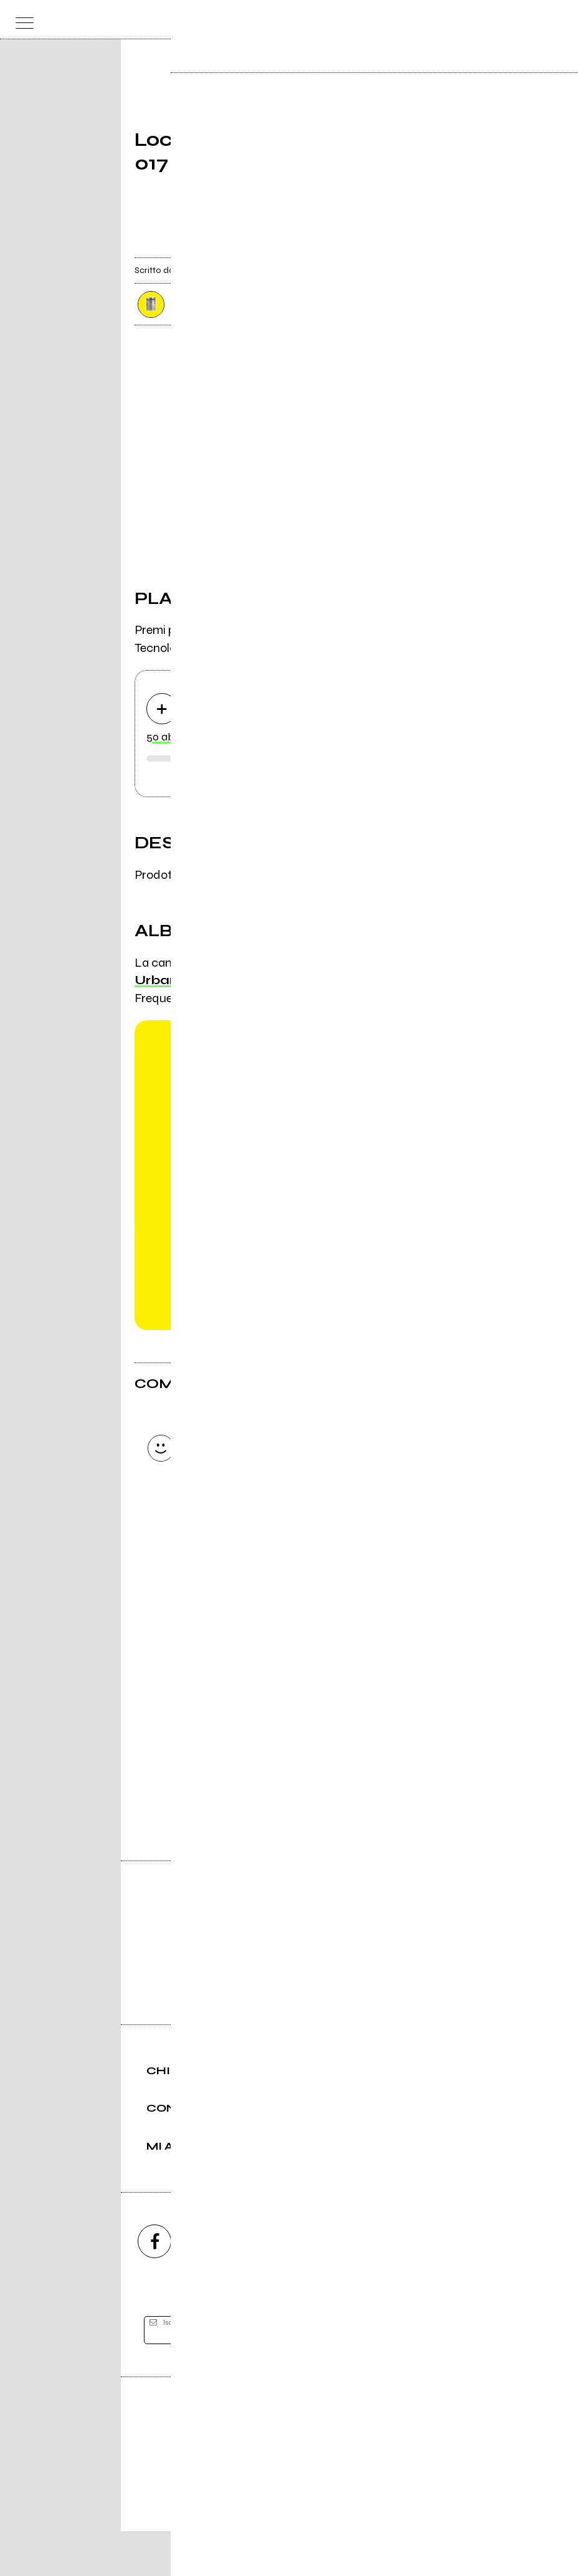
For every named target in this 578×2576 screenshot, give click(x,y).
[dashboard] (557, 19)
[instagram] (222, 2286)
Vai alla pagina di (289, 1758)
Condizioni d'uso (260, 2524)
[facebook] (154, 2286)
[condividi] (432, 247)
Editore (289, 2466)
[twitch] (356, 2286)
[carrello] (508, 19)
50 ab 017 (169, 738)
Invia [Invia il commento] (243, 1549)
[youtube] (289, 2286)
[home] (261, 19)
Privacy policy (323, 2524)
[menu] (21, 19)
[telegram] (423, 2286)
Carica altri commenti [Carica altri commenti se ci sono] (256, 1571)
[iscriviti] (409, 2375)
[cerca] (532, 19)
